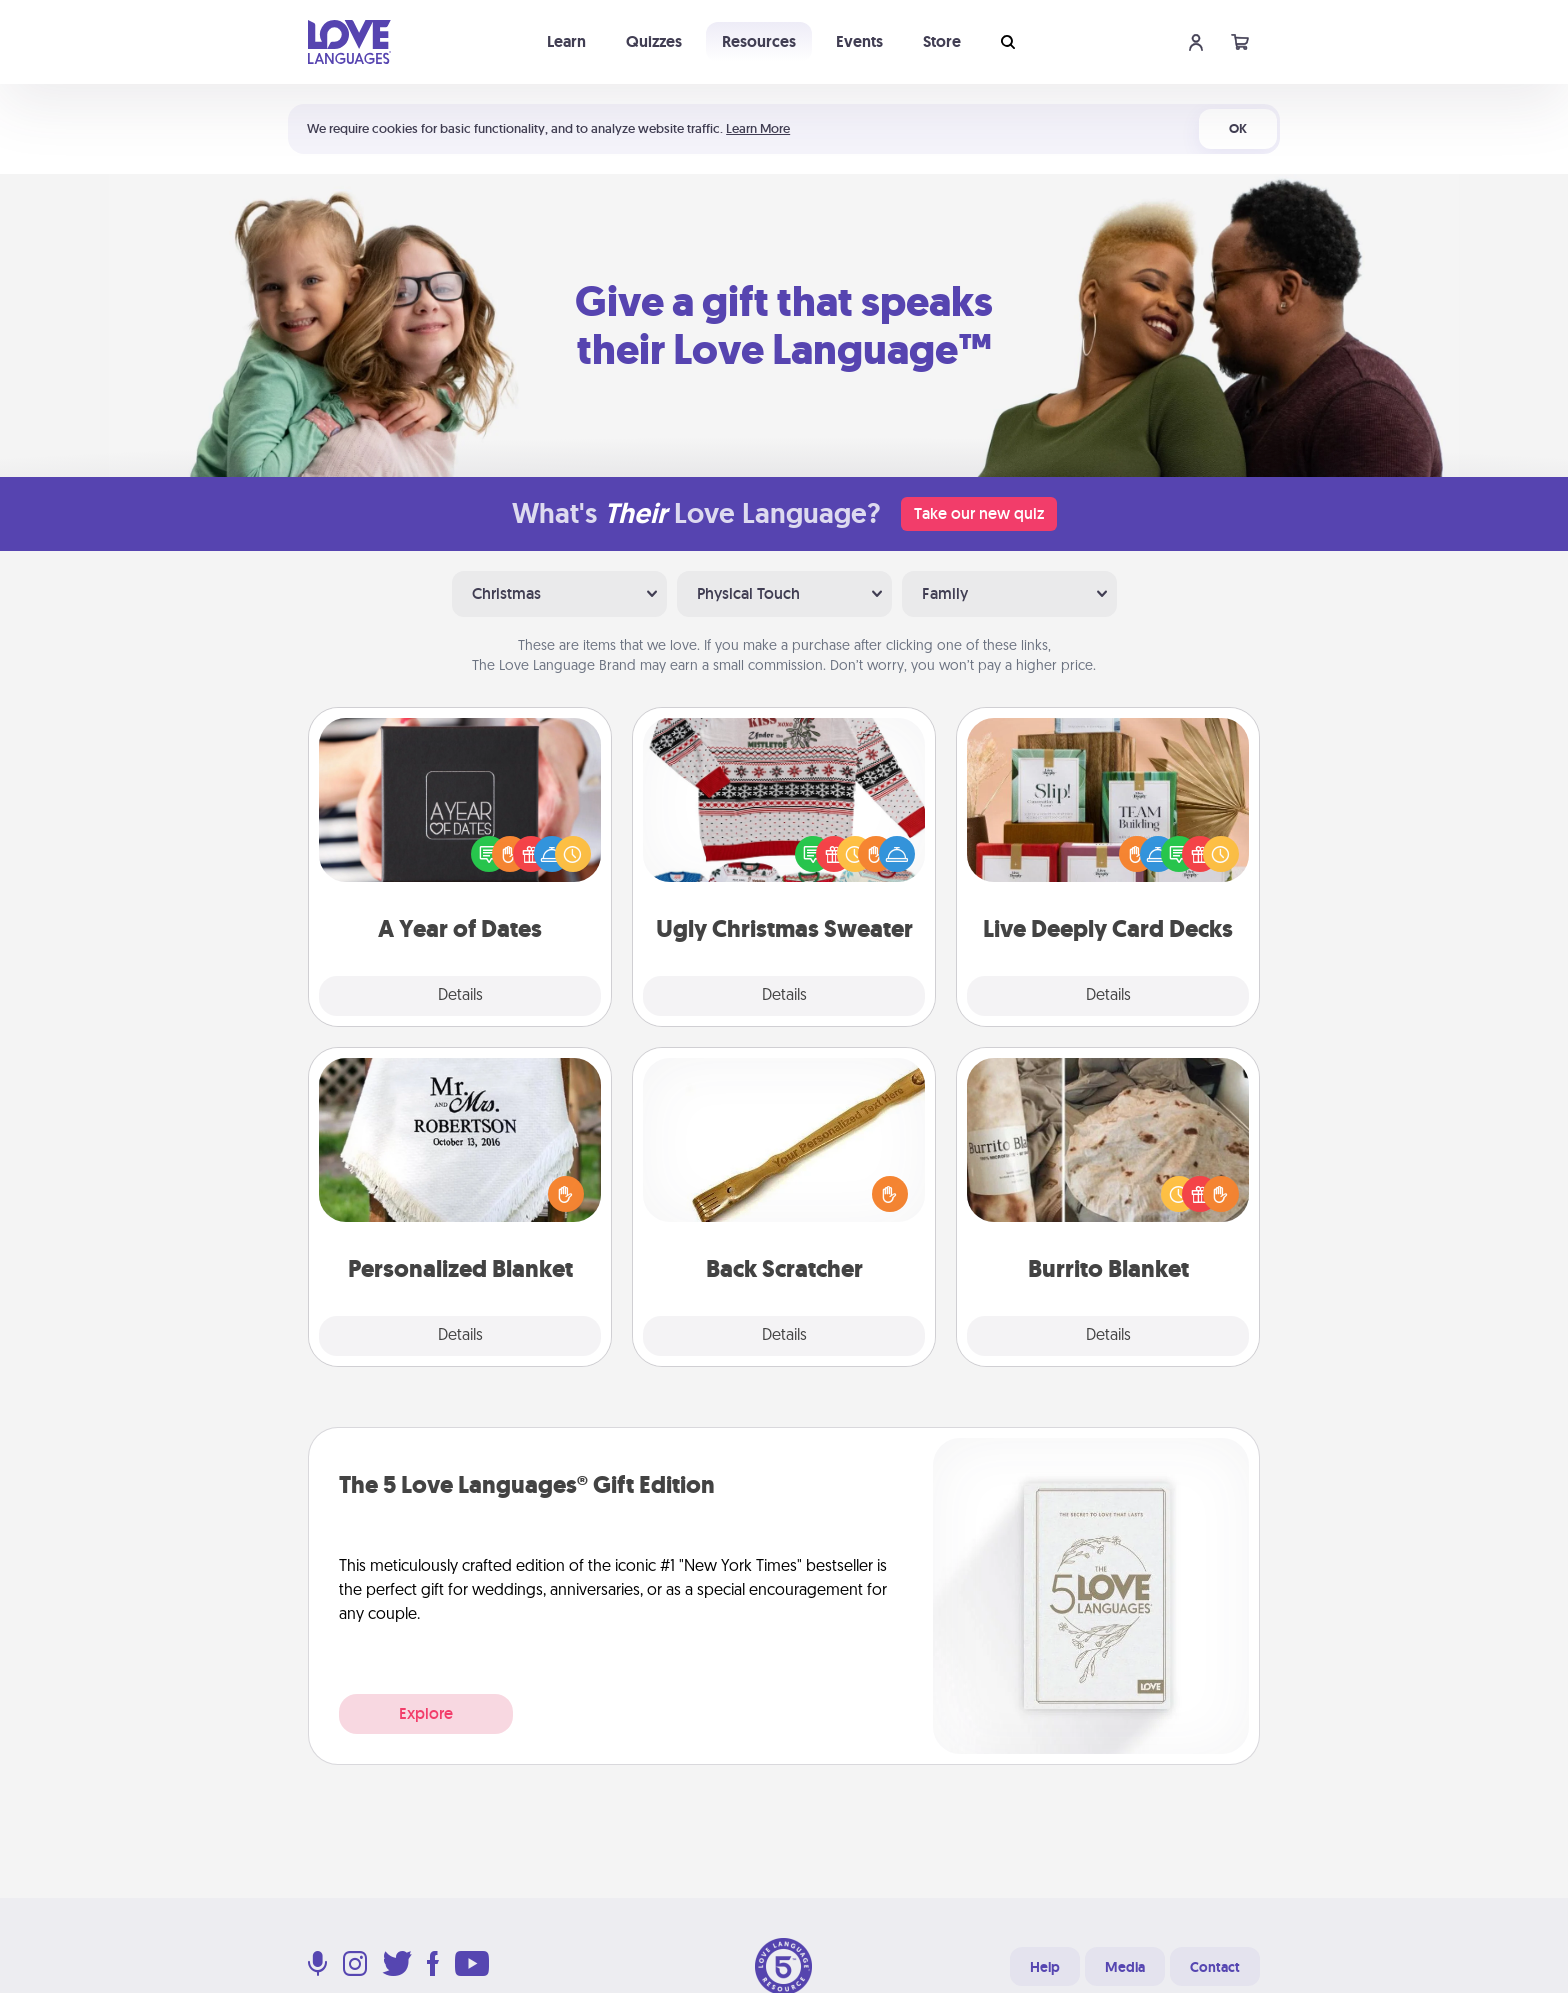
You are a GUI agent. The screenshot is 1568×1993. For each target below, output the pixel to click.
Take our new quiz (979, 513)
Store (942, 41)
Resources (759, 41)
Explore (426, 1713)
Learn (566, 41)
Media (1125, 1967)
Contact (1215, 1967)
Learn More (758, 128)
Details (460, 996)
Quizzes (654, 41)
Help (1045, 1967)
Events (859, 41)
